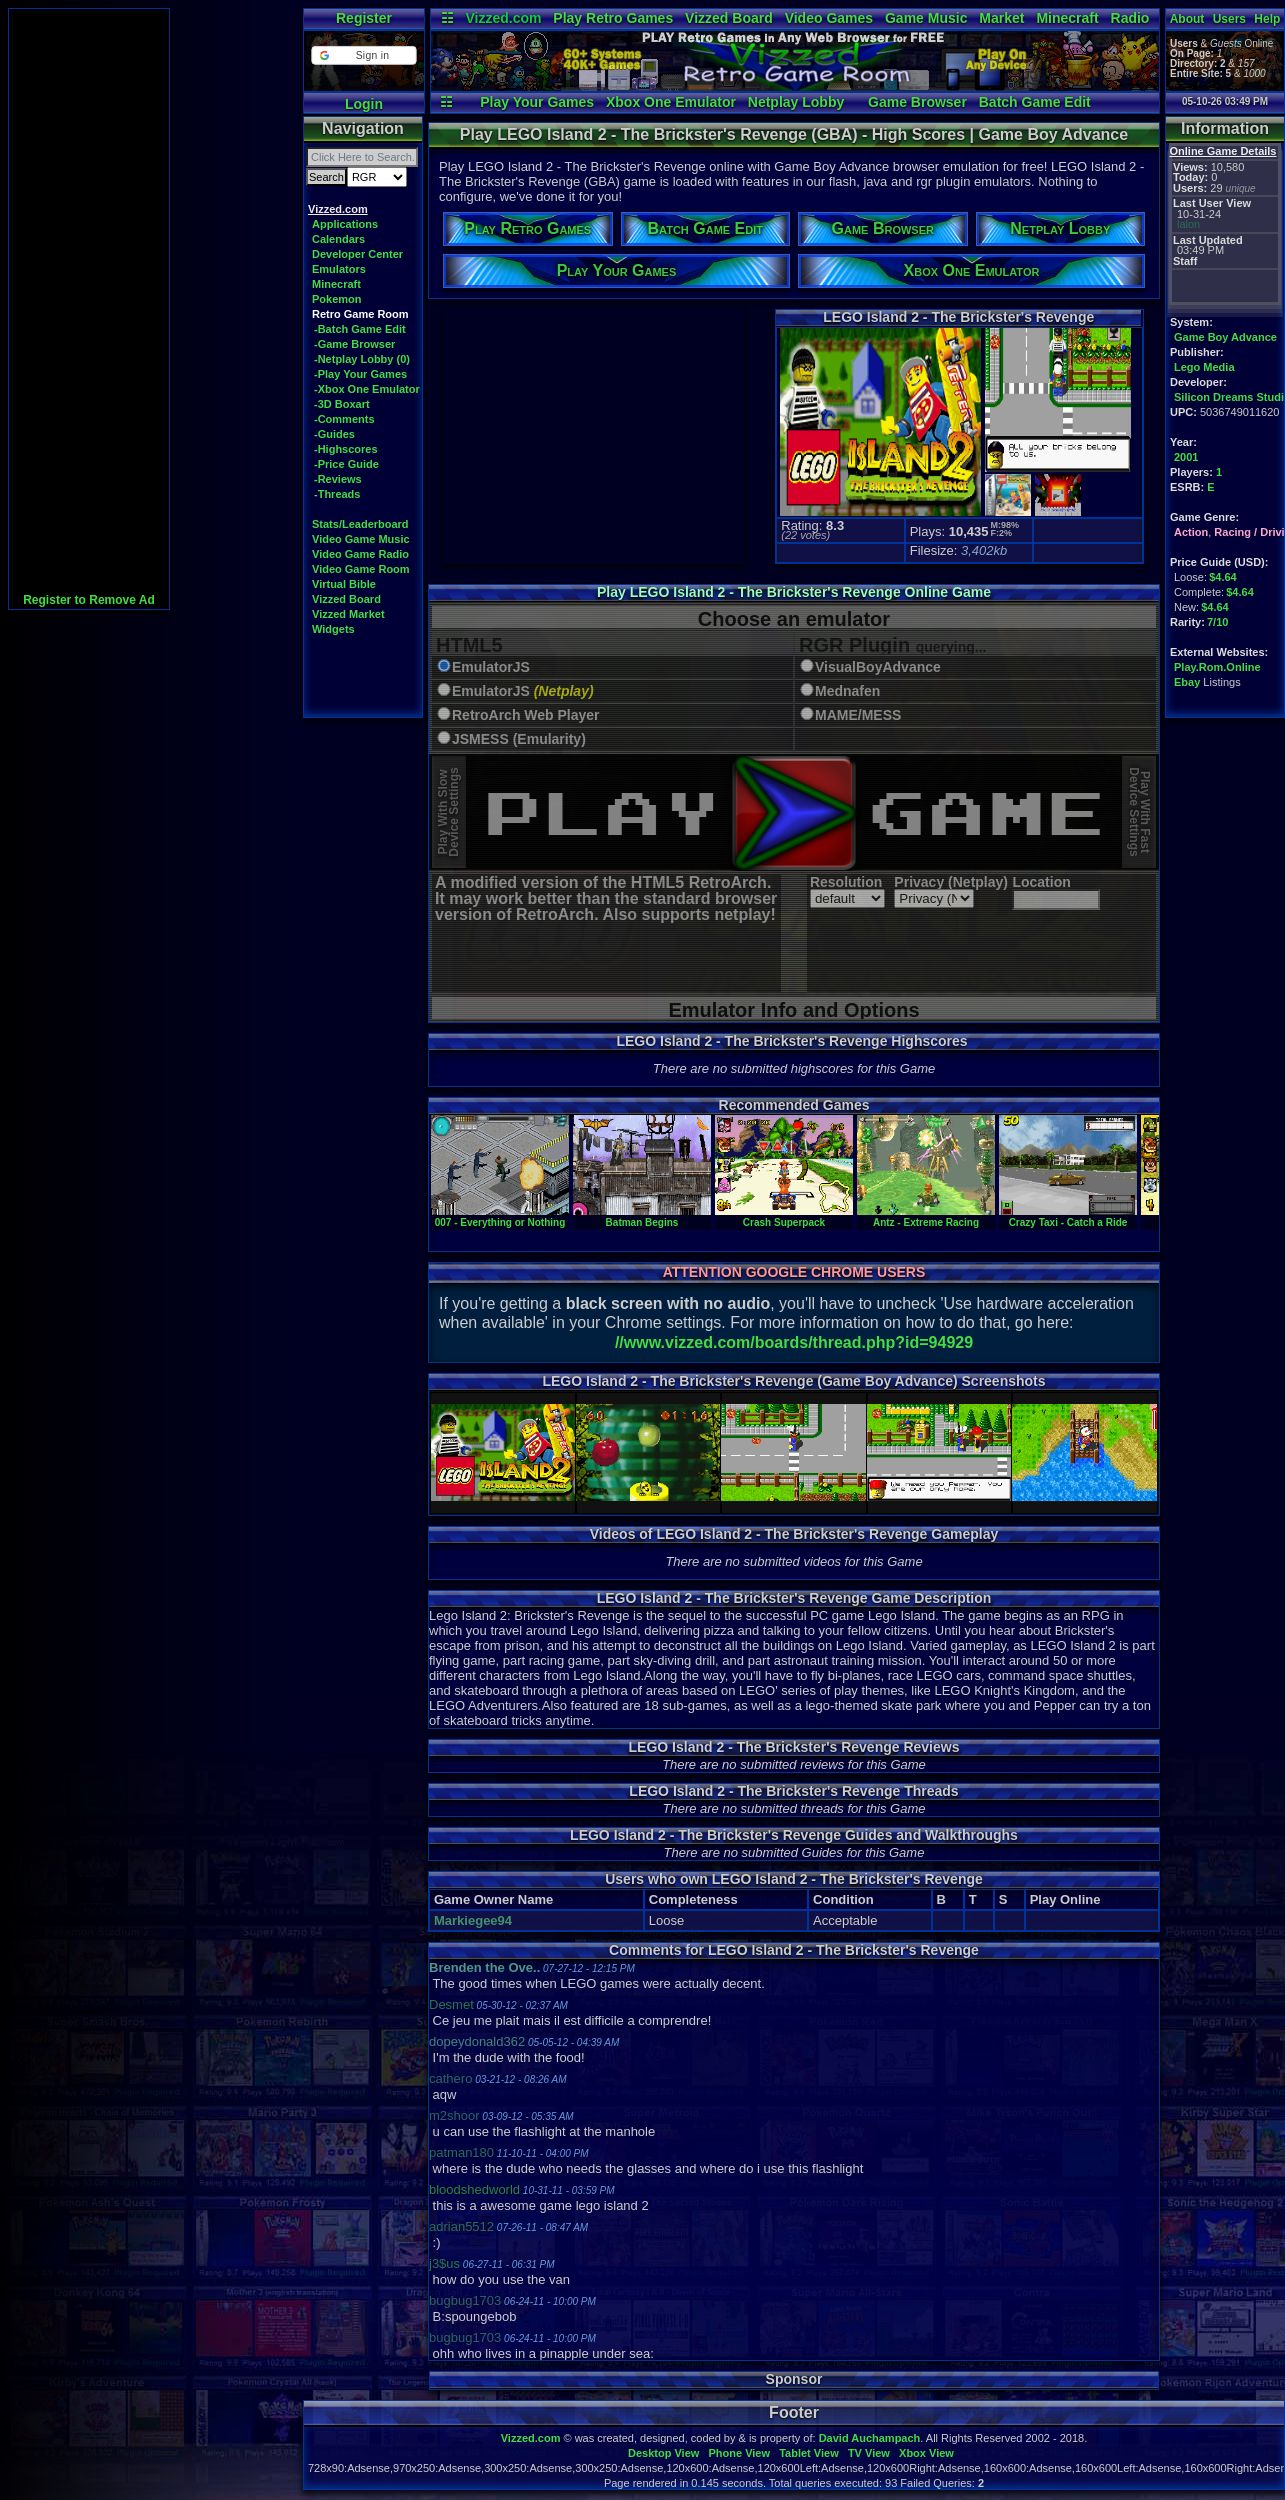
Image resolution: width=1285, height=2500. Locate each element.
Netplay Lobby (796, 102)
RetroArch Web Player (526, 715)
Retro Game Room (360, 314)
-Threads (337, 494)
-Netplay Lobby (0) (362, 359)
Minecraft (1067, 18)
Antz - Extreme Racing (926, 1217)
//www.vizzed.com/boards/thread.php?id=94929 (794, 1342)
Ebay (1187, 682)
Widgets (333, 629)
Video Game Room (361, 569)
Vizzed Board (729, 18)
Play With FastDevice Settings (1139, 812)
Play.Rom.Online (1217, 667)
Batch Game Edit (1035, 102)
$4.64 (1223, 577)
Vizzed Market (348, 614)
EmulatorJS (491, 667)
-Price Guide (346, 464)
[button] (363, 55)
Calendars (338, 239)
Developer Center (357, 254)
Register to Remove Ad (89, 600)
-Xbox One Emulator (367, 389)
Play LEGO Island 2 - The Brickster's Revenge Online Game (794, 592)
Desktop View (663, 2453)
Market (1001, 18)
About (1187, 19)
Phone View (739, 2453)
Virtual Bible (344, 584)
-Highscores (346, 449)
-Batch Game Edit (360, 329)
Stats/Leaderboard (360, 524)
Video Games (829, 18)
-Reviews (338, 479)
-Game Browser (354, 344)
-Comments (344, 419)
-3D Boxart (342, 404)
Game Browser (917, 102)
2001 (1186, 457)
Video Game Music (361, 539)
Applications (345, 224)
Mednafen (847, 691)
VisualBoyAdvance (878, 667)
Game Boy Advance (1225, 337)
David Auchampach (870, 2438)
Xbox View (926, 2453)
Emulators (339, 269)
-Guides (334, 434)
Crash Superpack (784, 1217)
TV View (869, 2453)
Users (1229, 19)
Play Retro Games (613, 18)
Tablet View (809, 2453)
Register (364, 18)
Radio (1130, 18)
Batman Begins (642, 1217)
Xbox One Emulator (671, 102)
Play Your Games (537, 102)
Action (1191, 532)
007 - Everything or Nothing (500, 1217)
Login (364, 104)
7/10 (1217, 622)
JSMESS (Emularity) (519, 739)
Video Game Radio (360, 554)
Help (1267, 19)
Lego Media (1204, 367)
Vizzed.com (503, 18)
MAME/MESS (858, 715)
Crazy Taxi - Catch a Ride (1068, 1217)
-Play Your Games (360, 374)
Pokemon (337, 299)
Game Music (926, 18)
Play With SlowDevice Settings (448, 812)
